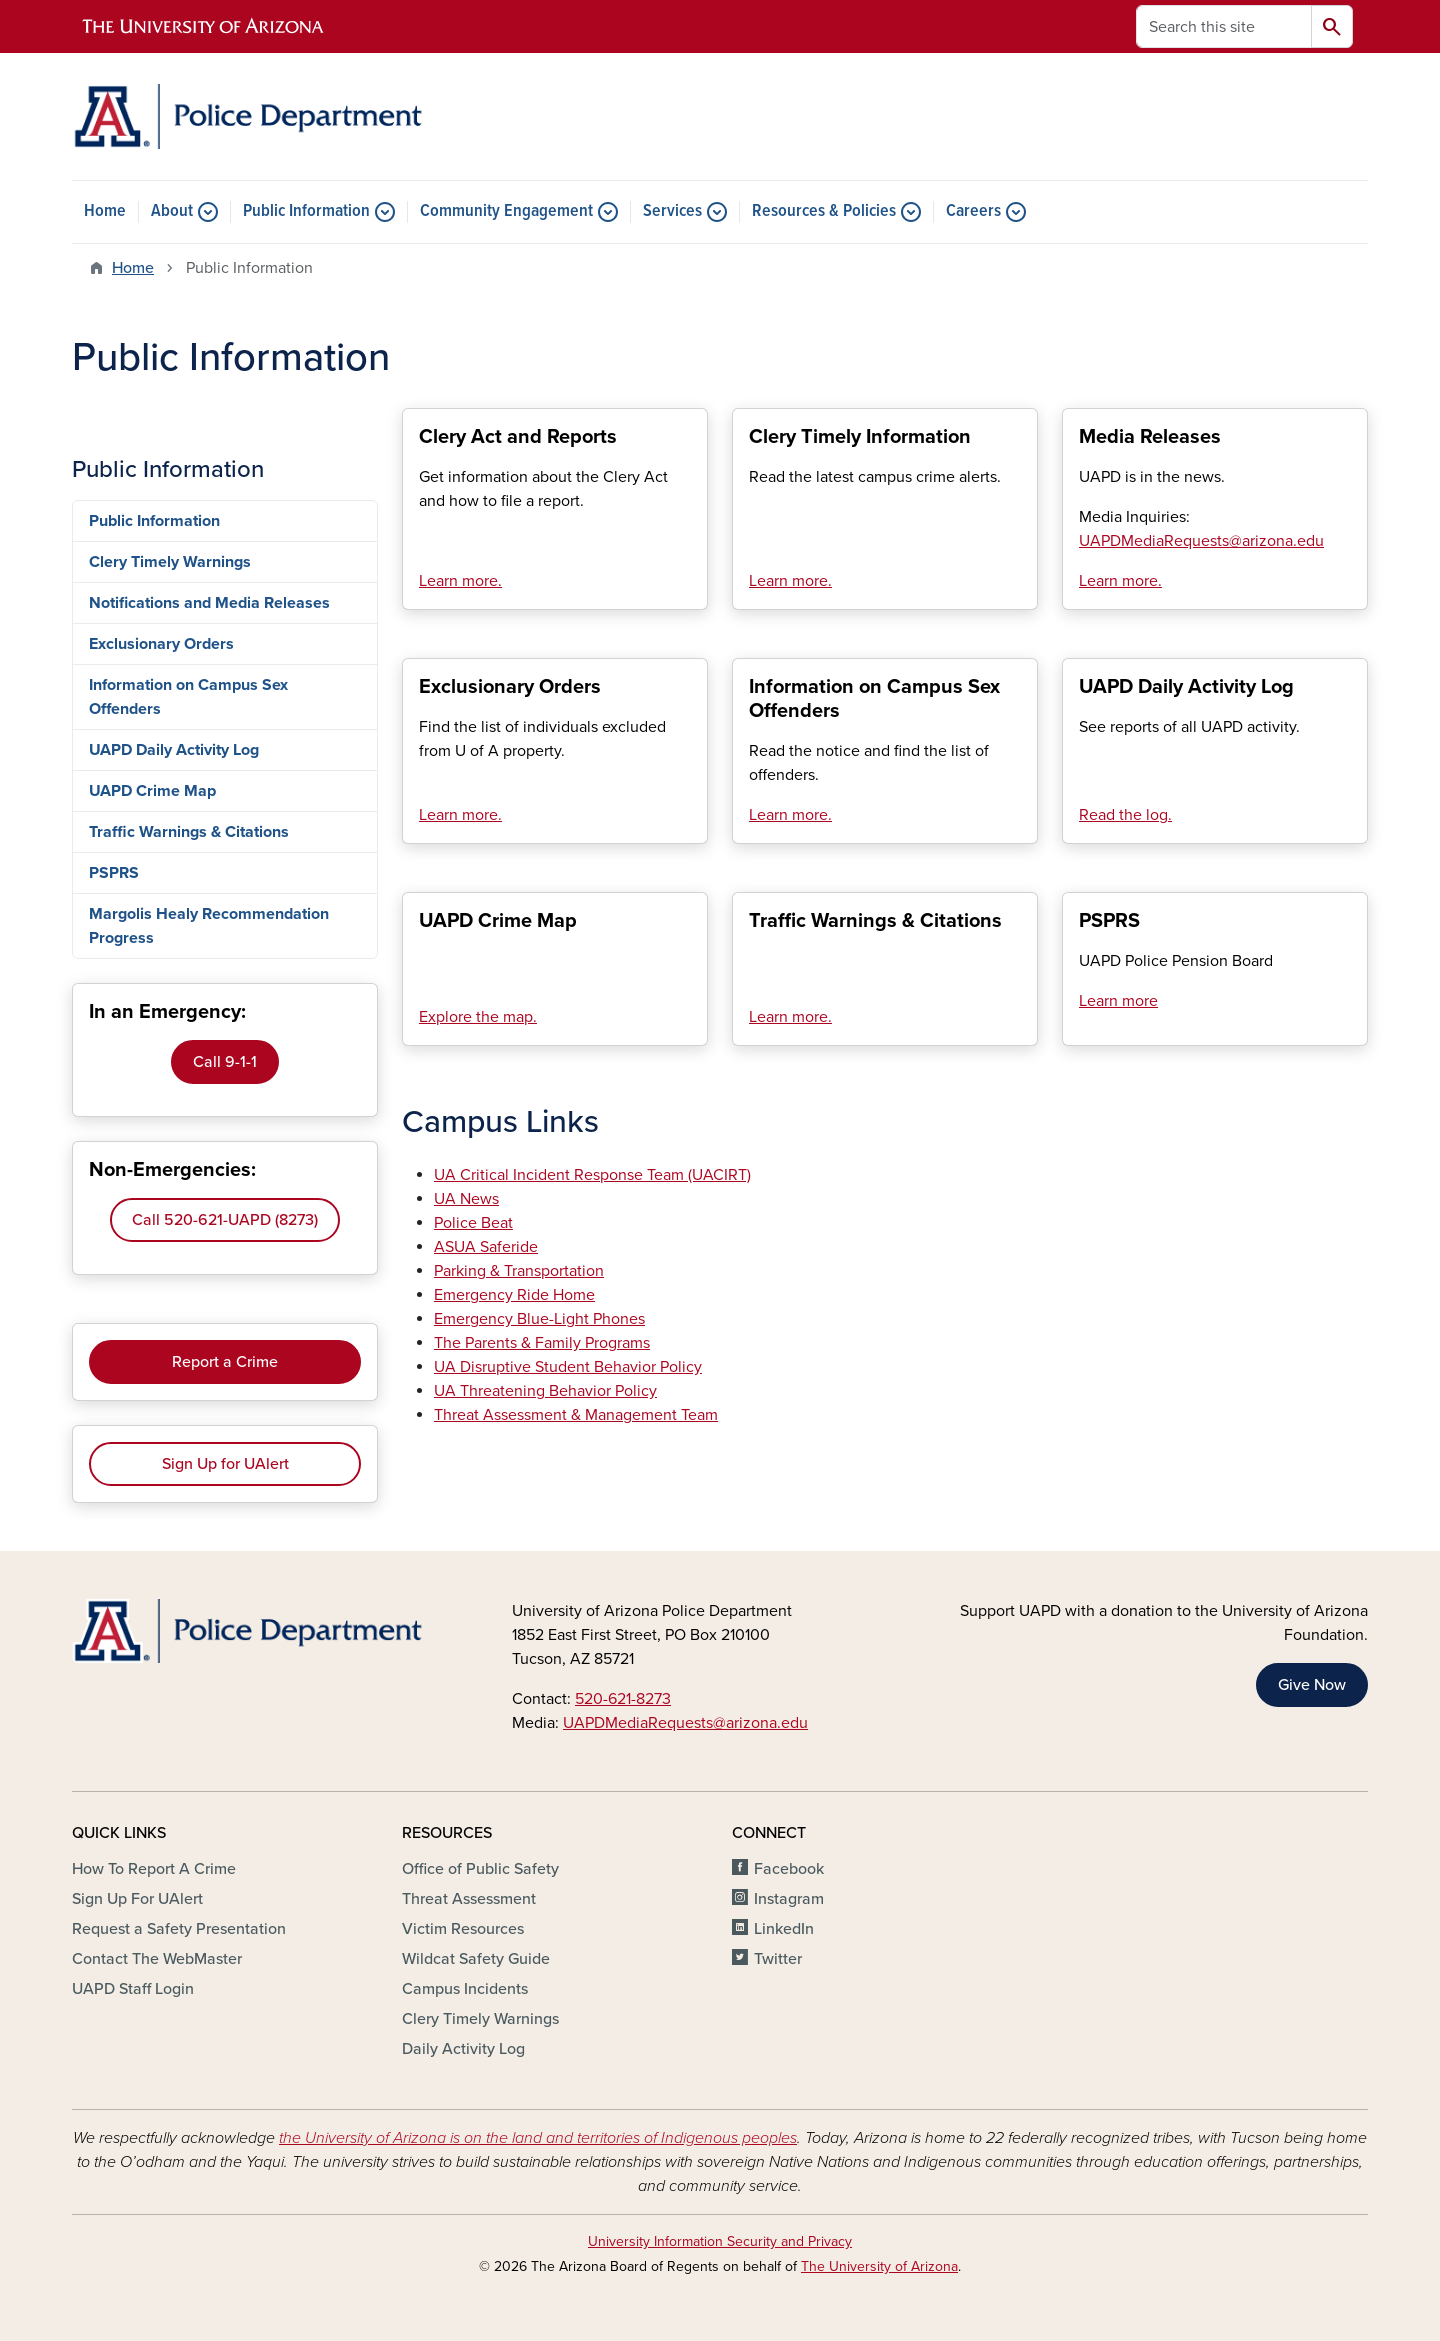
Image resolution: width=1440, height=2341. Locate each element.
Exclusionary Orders (161, 644)
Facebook (789, 1869)
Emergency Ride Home (514, 1295)
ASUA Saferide (486, 1247)
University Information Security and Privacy (720, 2241)
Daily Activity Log (463, 2049)
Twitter (778, 1959)
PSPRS (114, 873)
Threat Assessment (469, 1899)
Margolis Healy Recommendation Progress (209, 926)
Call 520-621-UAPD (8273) (225, 1220)
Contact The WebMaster (157, 1959)
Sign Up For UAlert (137, 1899)
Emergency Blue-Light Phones (539, 1319)
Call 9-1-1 (225, 1062)
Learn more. (460, 581)
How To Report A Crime (154, 1869)
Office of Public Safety (480, 1869)
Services (672, 212)
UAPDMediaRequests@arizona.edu (685, 1723)
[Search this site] (1224, 26)
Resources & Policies (824, 212)
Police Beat (473, 1223)
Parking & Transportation (519, 1271)
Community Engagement (506, 212)
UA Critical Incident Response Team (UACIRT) (592, 1175)
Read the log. (1125, 815)
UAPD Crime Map (152, 791)
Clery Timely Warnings (170, 562)
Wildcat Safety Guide (476, 1959)
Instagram (789, 1899)
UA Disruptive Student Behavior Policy (568, 1367)
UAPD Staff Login (133, 1989)
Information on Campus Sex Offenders (188, 697)
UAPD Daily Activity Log (174, 750)
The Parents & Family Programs (542, 1343)
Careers (973, 212)
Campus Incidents (465, 1989)
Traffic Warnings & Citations (189, 832)
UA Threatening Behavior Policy (545, 1391)
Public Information (306, 212)
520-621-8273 (623, 1699)
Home (105, 212)
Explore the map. (478, 1017)
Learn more (1118, 1001)
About (172, 212)
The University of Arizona (879, 2266)
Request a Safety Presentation (179, 1929)
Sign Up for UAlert (225, 1464)
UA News (466, 1199)
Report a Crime (225, 1362)
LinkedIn (784, 1929)
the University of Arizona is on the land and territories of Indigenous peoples (538, 2138)
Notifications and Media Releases (209, 603)
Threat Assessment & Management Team (576, 1415)
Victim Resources (463, 1929)
